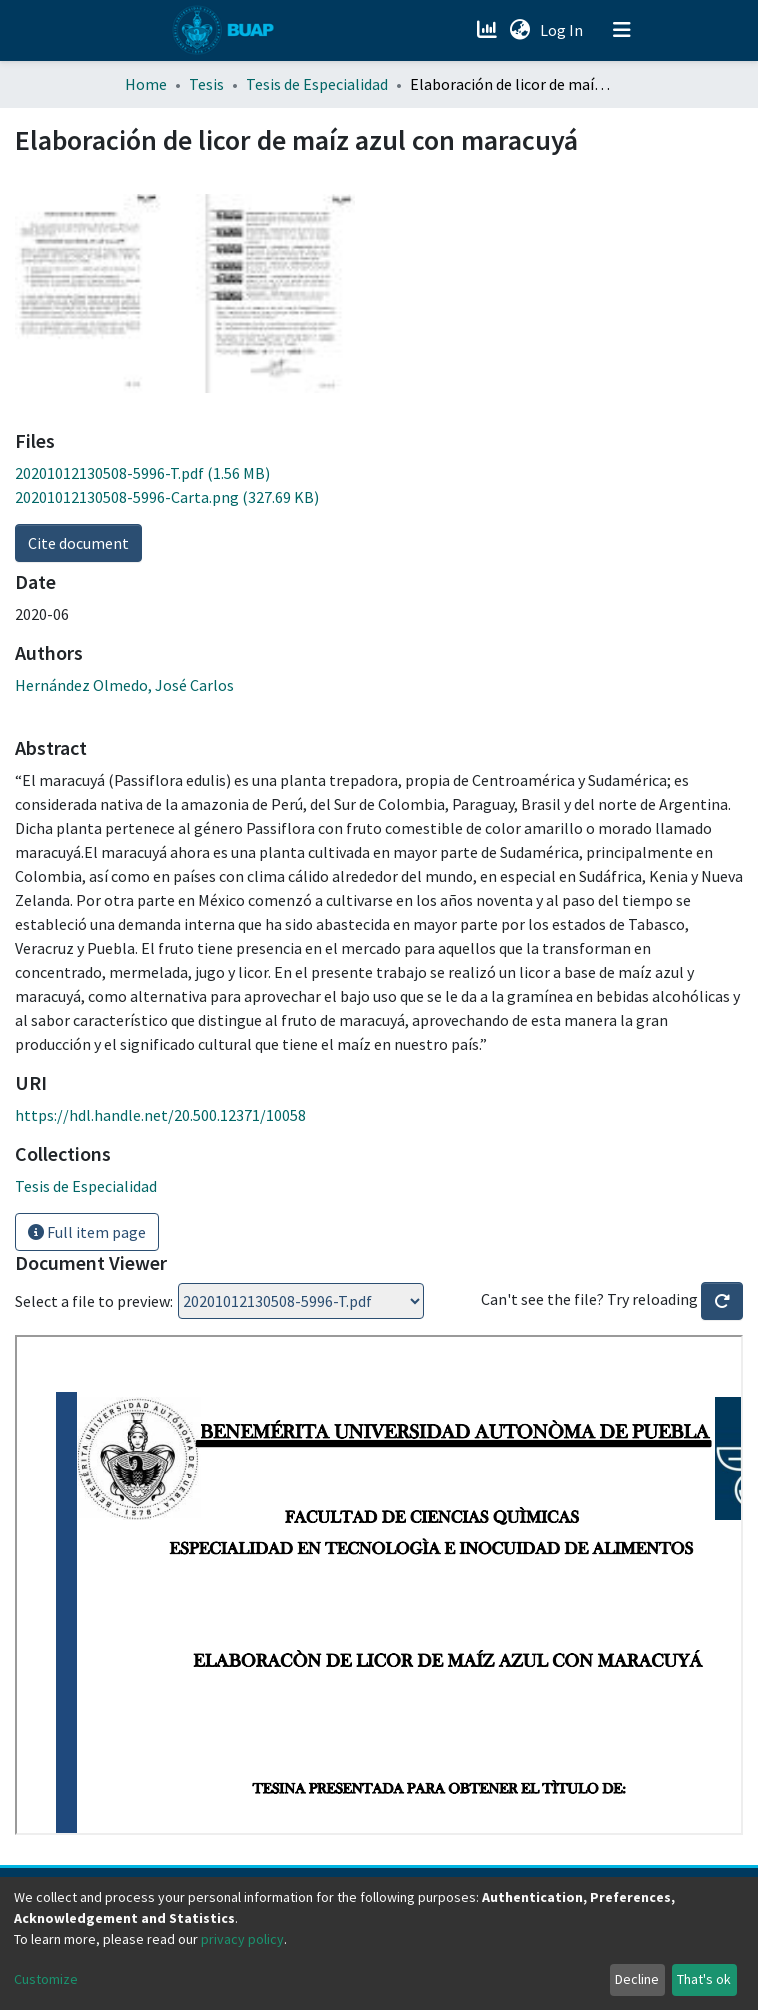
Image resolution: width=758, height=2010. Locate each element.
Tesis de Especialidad (317, 84)
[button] (519, 30)
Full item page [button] (87, 1232)
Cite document (78, 543)
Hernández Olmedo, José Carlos (124, 685)
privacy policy (242, 1939)
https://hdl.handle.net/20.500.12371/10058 (160, 1115)
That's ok (704, 1979)
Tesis (206, 84)
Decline (637, 1979)
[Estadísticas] (488, 30)
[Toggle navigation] (622, 30)
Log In (563, 30)
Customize (46, 1979)
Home (146, 84)
